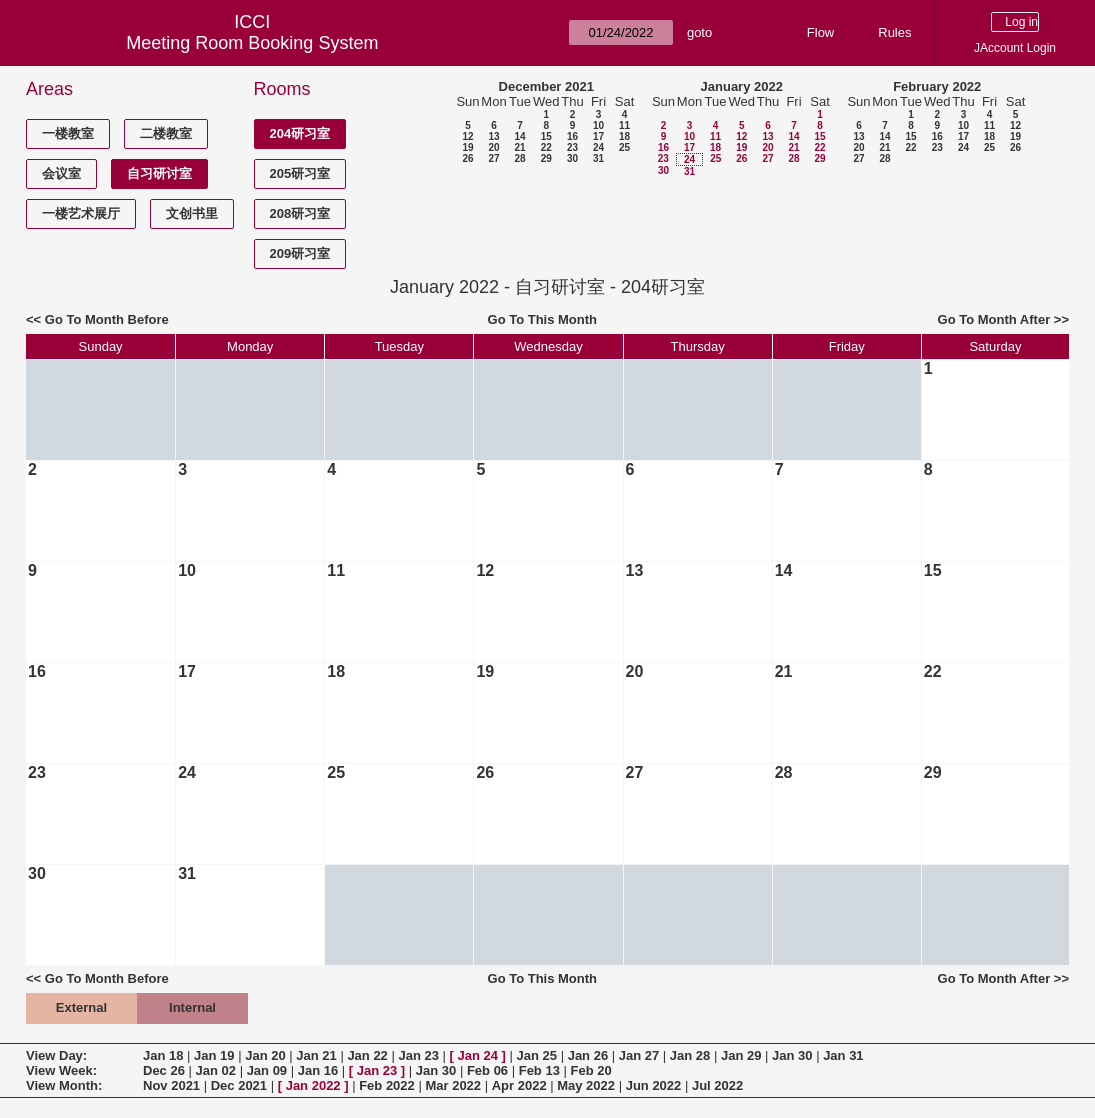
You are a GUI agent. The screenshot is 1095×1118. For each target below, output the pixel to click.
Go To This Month (543, 319)
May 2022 (586, 1085)
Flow (820, 32)
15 (546, 136)
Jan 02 (216, 1070)
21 (519, 147)
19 (467, 147)
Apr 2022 (519, 1085)
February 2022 (937, 86)
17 (598, 136)
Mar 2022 (453, 1085)
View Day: (56, 1055)
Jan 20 (265, 1055)
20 (493, 147)
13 (493, 136)
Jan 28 (690, 1055)
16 (572, 136)
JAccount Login (1015, 48)
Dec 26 (164, 1070)
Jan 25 (537, 1055)
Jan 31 (843, 1055)
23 (572, 147)
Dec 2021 (239, 1085)
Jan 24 (478, 1055)
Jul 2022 (717, 1085)
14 (519, 136)
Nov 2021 (171, 1085)
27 (493, 158)
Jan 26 (588, 1055)
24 (598, 147)
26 (467, 158)
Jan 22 (367, 1055)
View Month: (64, 1085)
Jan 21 (316, 1055)
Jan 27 (639, 1055)
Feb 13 (539, 1070)
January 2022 (742, 86)
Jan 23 (418, 1055)
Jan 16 (318, 1070)
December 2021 (546, 86)
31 (598, 158)
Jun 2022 (654, 1085)
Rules (894, 32)
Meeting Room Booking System (252, 43)
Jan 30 (792, 1055)
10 (598, 125)
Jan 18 (163, 1055)
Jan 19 (214, 1055)
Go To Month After (994, 319)
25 (624, 147)
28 (519, 158)
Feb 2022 (387, 1085)
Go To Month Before (107, 319)
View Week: (61, 1070)
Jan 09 (267, 1070)
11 (624, 125)
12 (467, 136)
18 (624, 136)
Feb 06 (487, 1070)
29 (546, 158)
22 (546, 147)
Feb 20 (591, 1070)
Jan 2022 (313, 1085)
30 (572, 158)
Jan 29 (741, 1055)
